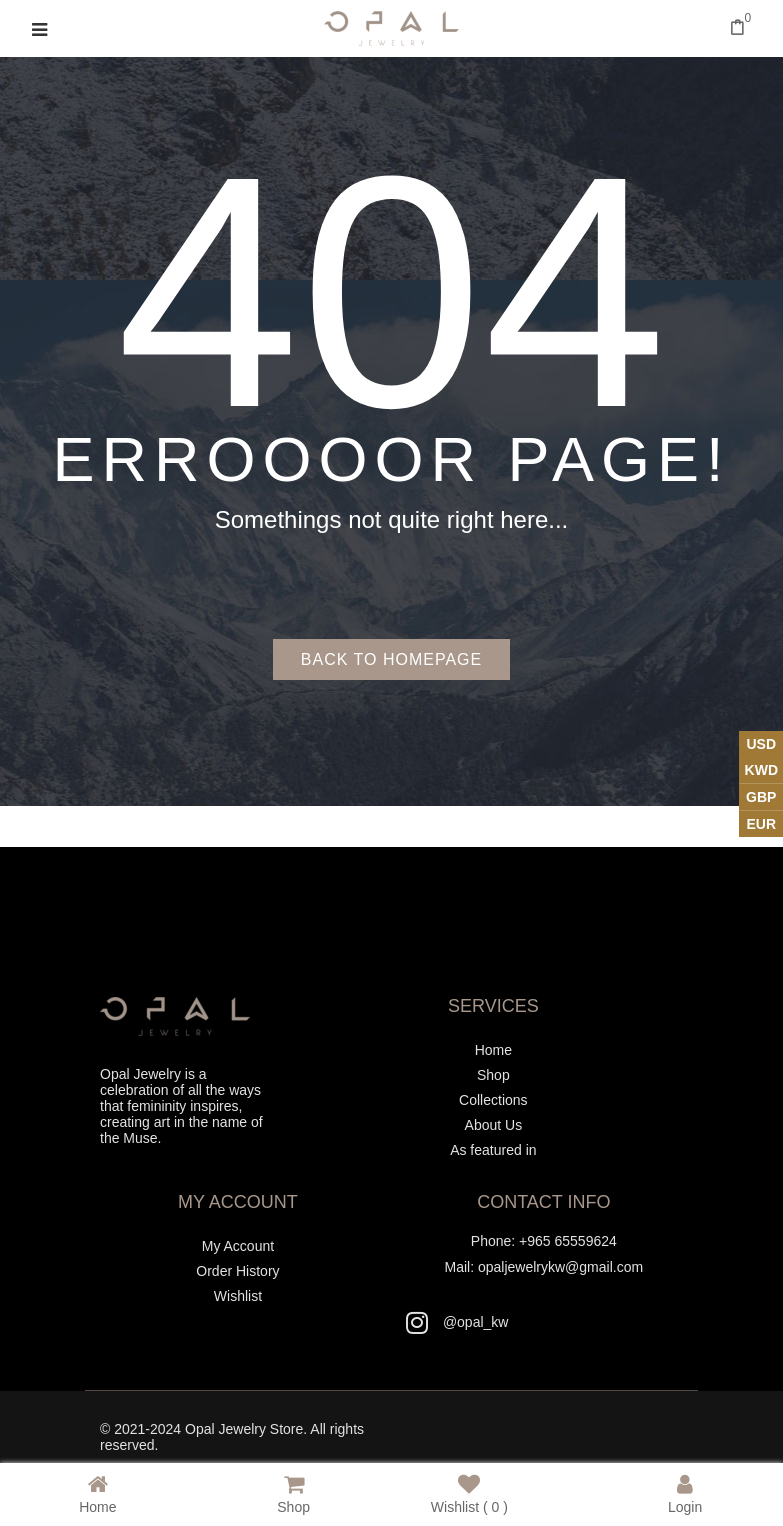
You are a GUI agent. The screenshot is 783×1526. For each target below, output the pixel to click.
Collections (493, 1100)
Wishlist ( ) (469, 1493)
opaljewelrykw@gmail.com (560, 1267)
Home (493, 1050)
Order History (237, 1271)
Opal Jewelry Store (244, 1429)
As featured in (493, 1150)
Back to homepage (391, 659)
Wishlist (238, 1296)
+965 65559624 (568, 1241)
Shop (493, 1075)
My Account (238, 1246)
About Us (494, 1125)
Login (685, 1493)
